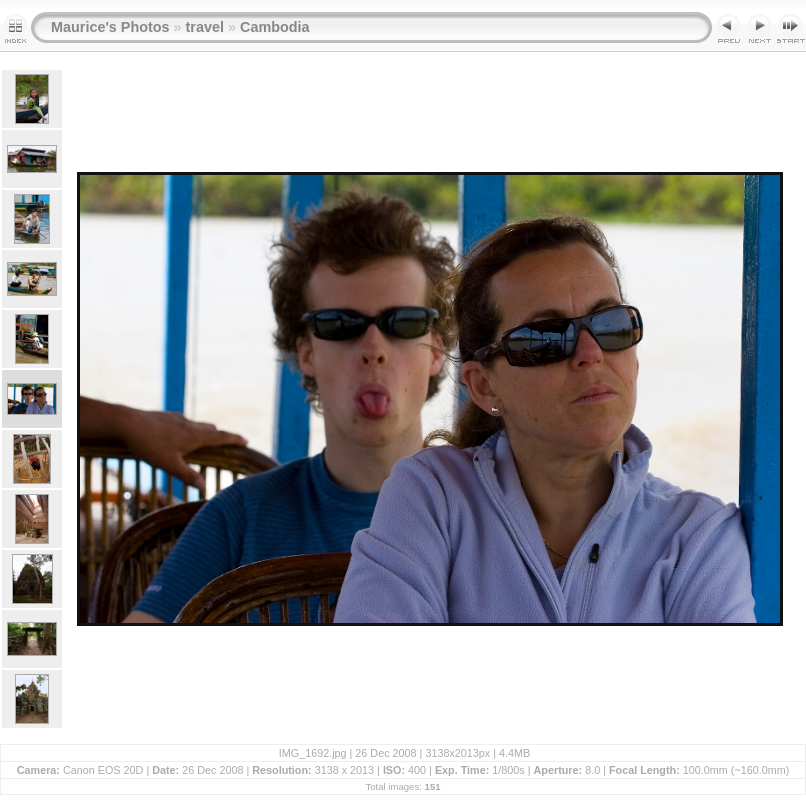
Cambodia (275, 27)
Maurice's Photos (110, 27)
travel (205, 27)
